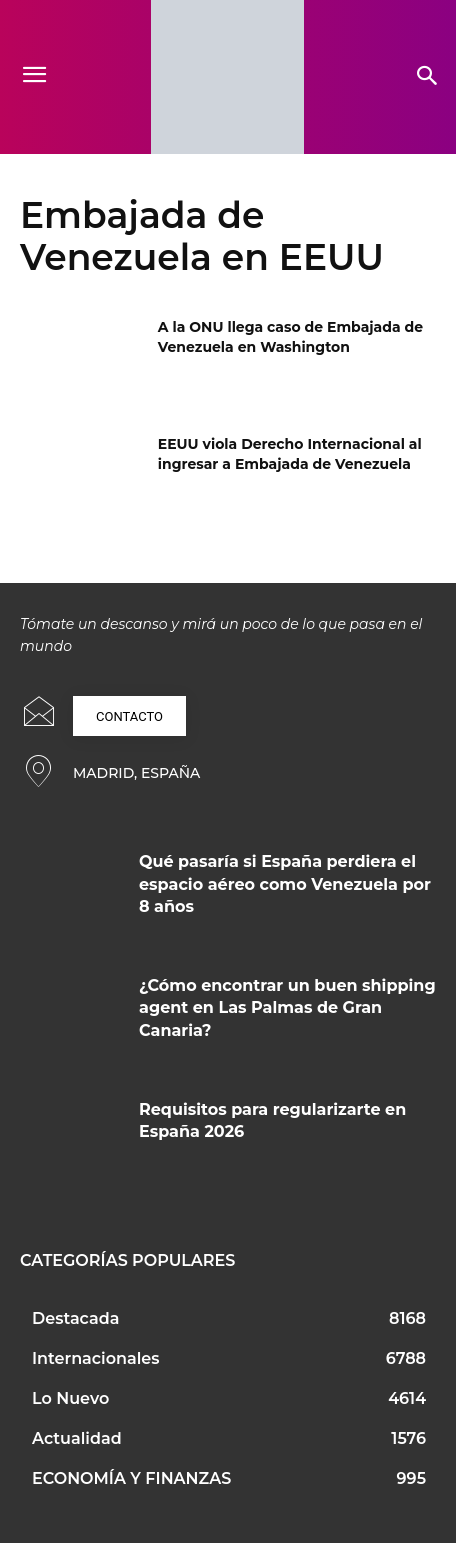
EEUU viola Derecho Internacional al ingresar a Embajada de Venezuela (290, 454)
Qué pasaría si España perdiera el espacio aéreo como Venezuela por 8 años (285, 884)
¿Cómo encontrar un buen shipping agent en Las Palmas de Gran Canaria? (287, 1008)
